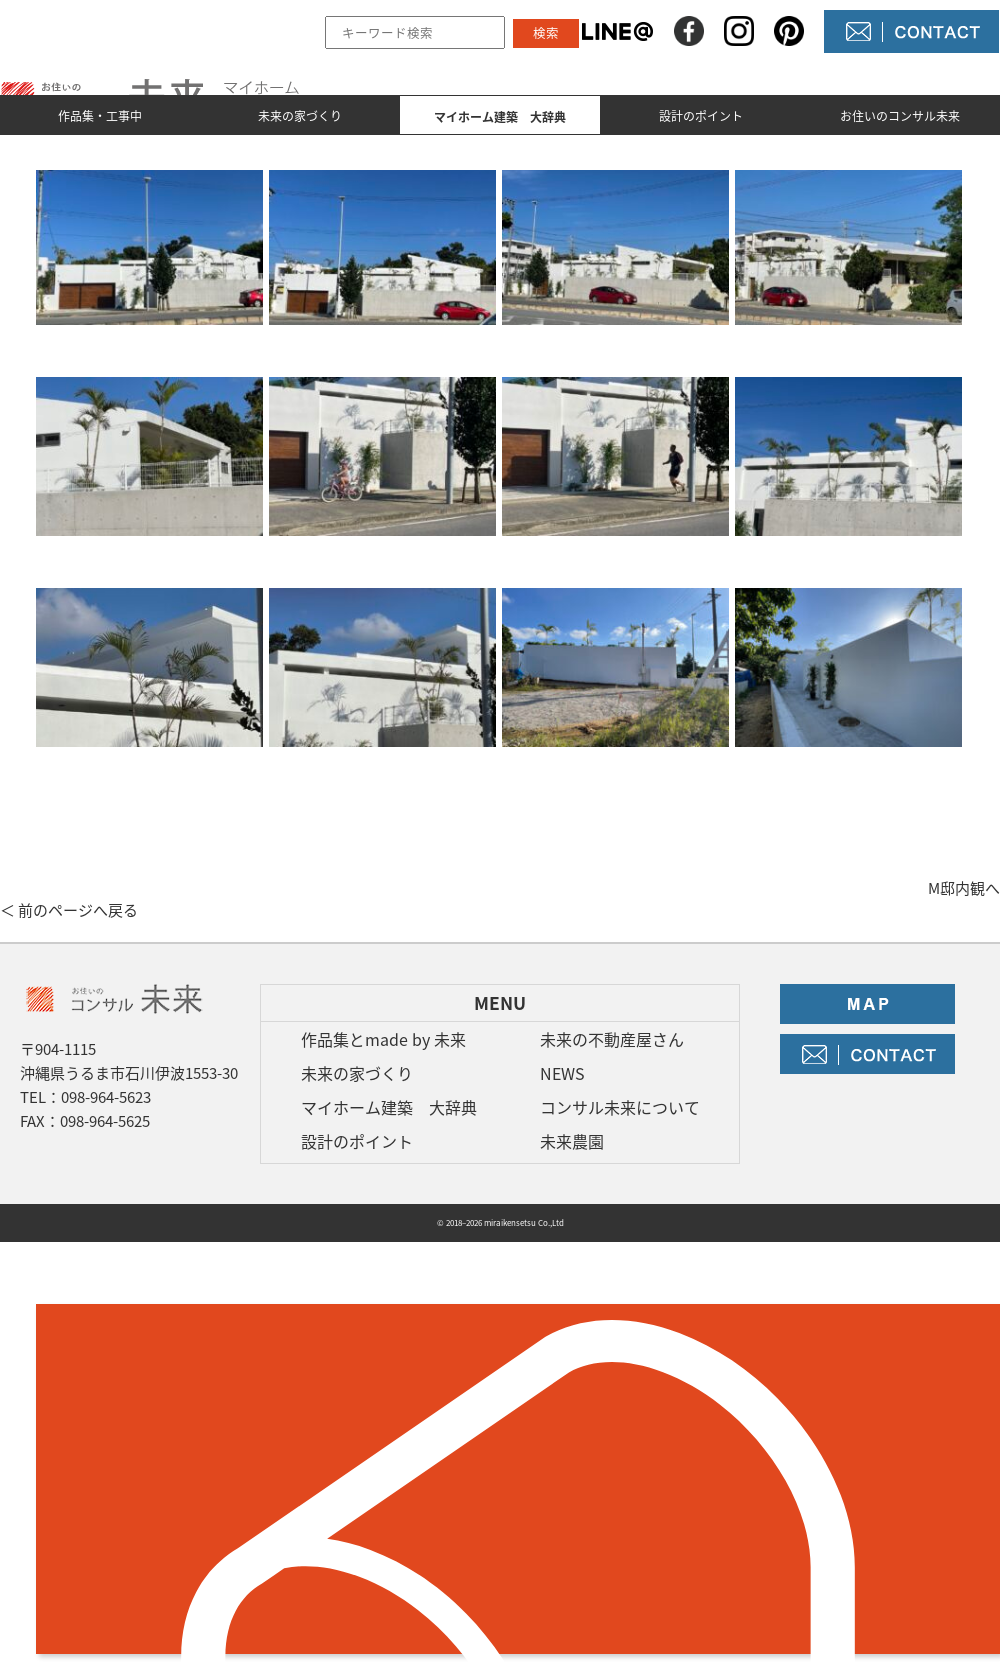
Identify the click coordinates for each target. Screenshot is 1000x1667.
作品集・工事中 (100, 116)
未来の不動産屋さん (612, 1039)
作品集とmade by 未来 (383, 1039)
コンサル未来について (620, 1107)
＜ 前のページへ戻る (69, 910)
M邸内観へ (964, 888)
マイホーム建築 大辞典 (389, 1107)
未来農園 (572, 1141)
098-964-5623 (106, 1097)
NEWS (562, 1073)
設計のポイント (701, 116)
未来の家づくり (300, 116)
